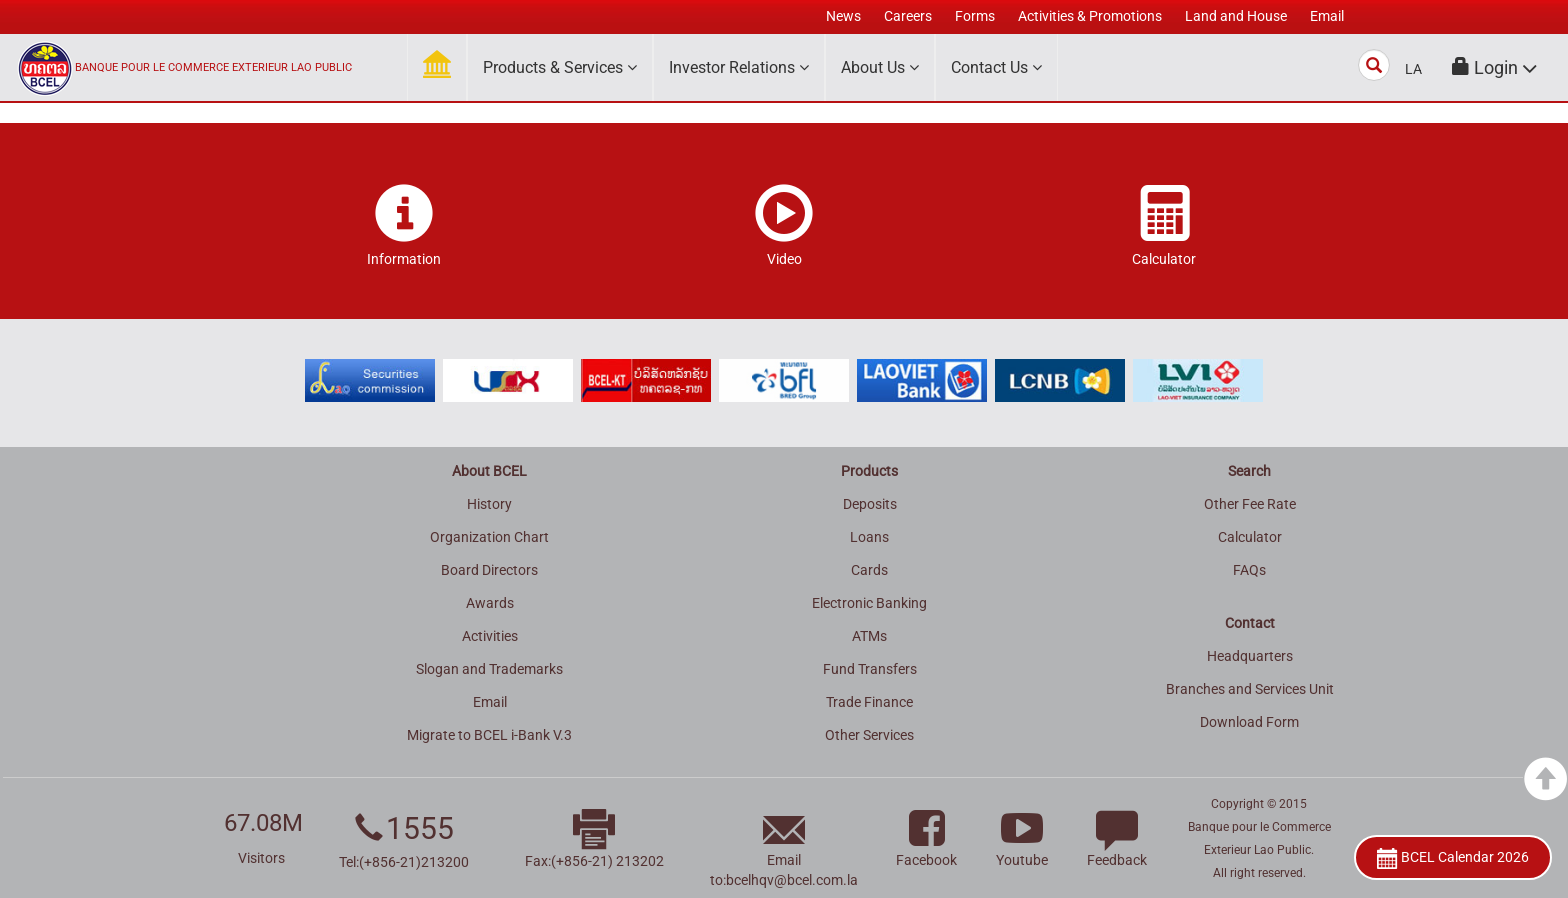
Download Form (1249, 722)
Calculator (1250, 537)
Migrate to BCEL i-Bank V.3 (489, 735)
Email (490, 702)
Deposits (870, 504)
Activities (490, 636)
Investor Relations (739, 67)
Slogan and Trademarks (489, 669)
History (489, 504)
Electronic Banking (869, 603)
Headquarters (1250, 656)
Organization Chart (489, 537)
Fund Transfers (870, 669)
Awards (490, 603)
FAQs (1249, 570)
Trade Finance (869, 702)
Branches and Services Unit (1250, 689)
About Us (880, 67)
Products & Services (560, 67)
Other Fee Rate (1250, 504)
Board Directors (489, 570)
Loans (869, 537)
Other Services (869, 735)
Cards (869, 570)
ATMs (869, 636)
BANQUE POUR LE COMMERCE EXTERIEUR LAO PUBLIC (213, 67)
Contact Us (996, 67)
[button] (1495, 67)
